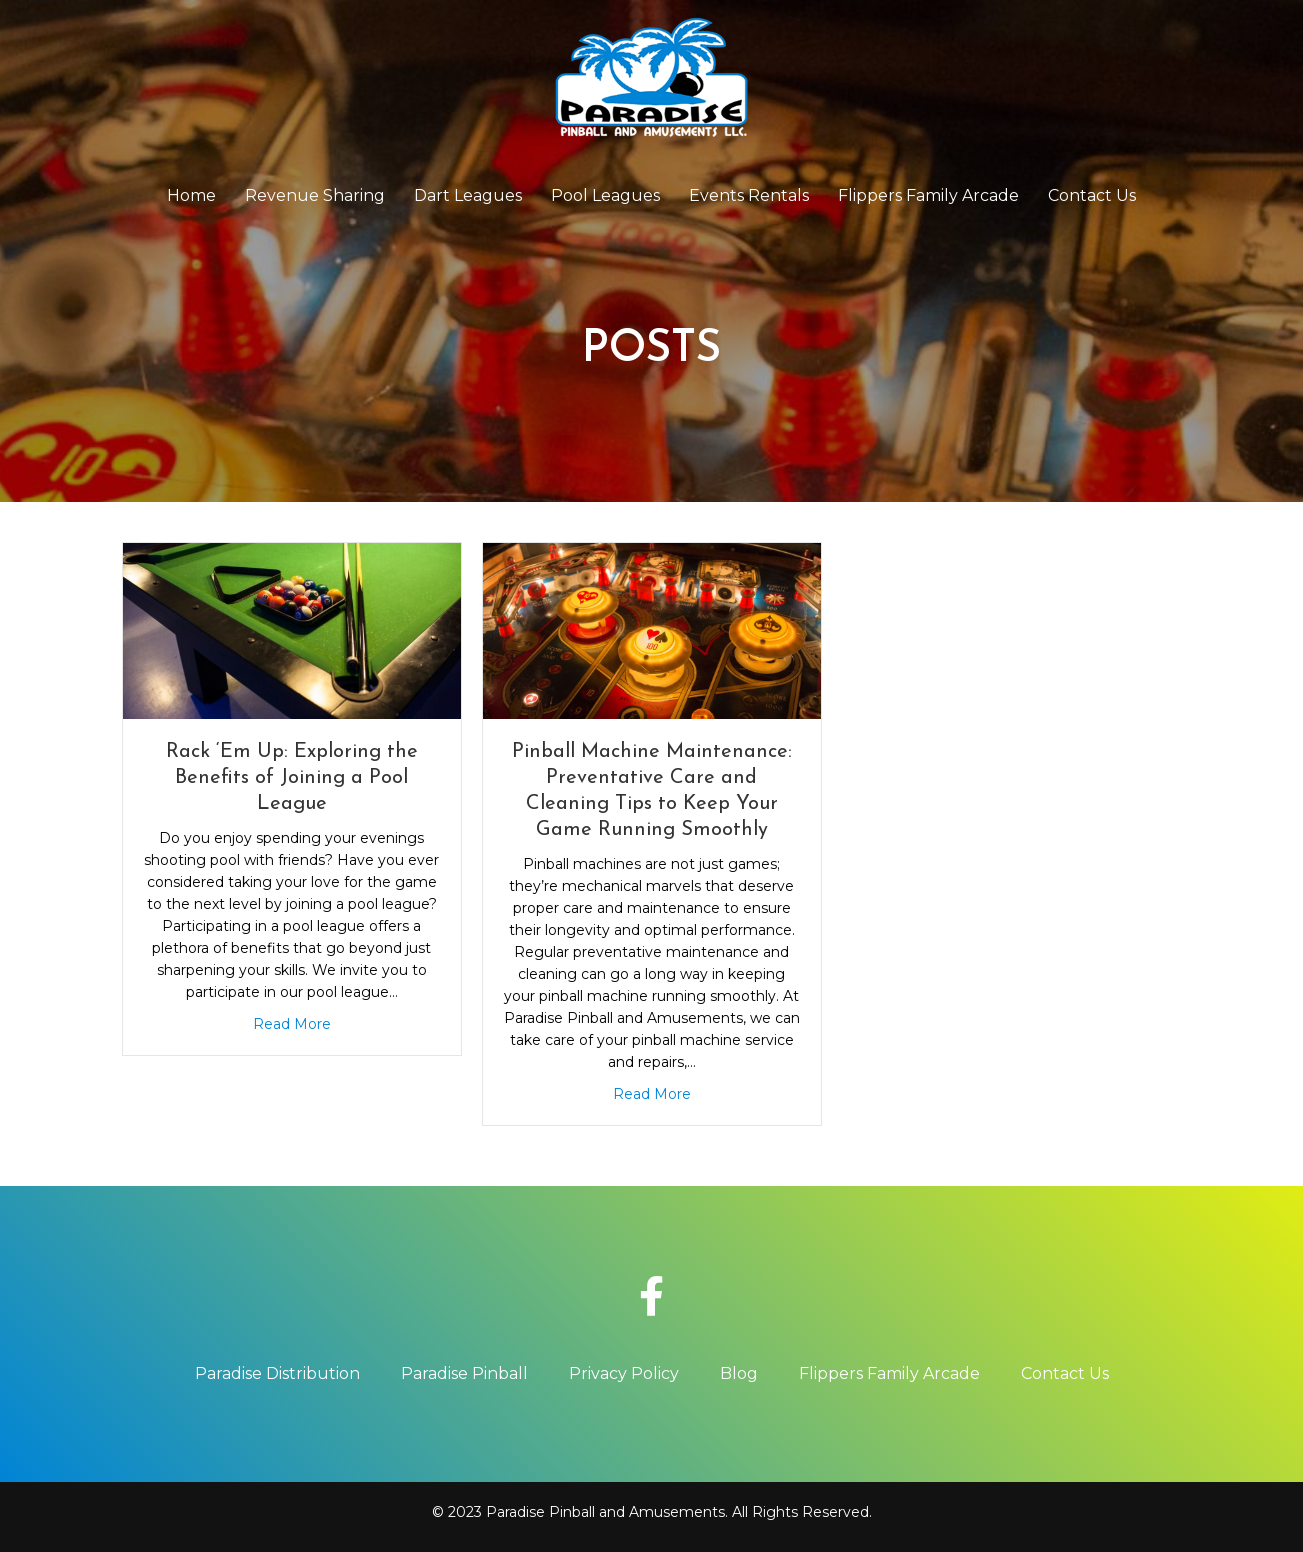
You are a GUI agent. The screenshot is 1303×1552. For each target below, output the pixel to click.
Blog (739, 1373)
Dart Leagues (468, 195)
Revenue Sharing (315, 195)
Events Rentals (749, 195)
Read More (292, 1024)
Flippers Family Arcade (928, 195)
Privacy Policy (624, 1373)
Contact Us (1092, 195)
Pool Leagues (605, 195)
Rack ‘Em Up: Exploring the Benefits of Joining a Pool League (292, 778)
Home (191, 195)
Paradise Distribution (277, 1373)
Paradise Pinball (464, 1373)
